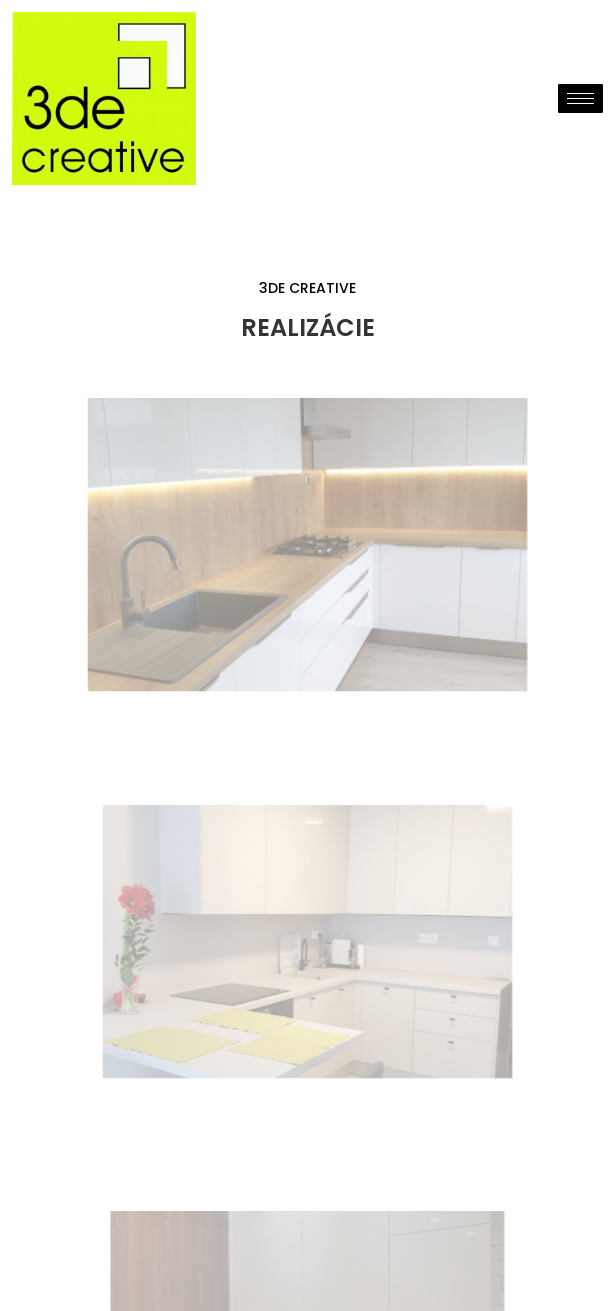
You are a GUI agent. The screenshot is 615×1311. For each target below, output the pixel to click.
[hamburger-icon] (580, 98)
